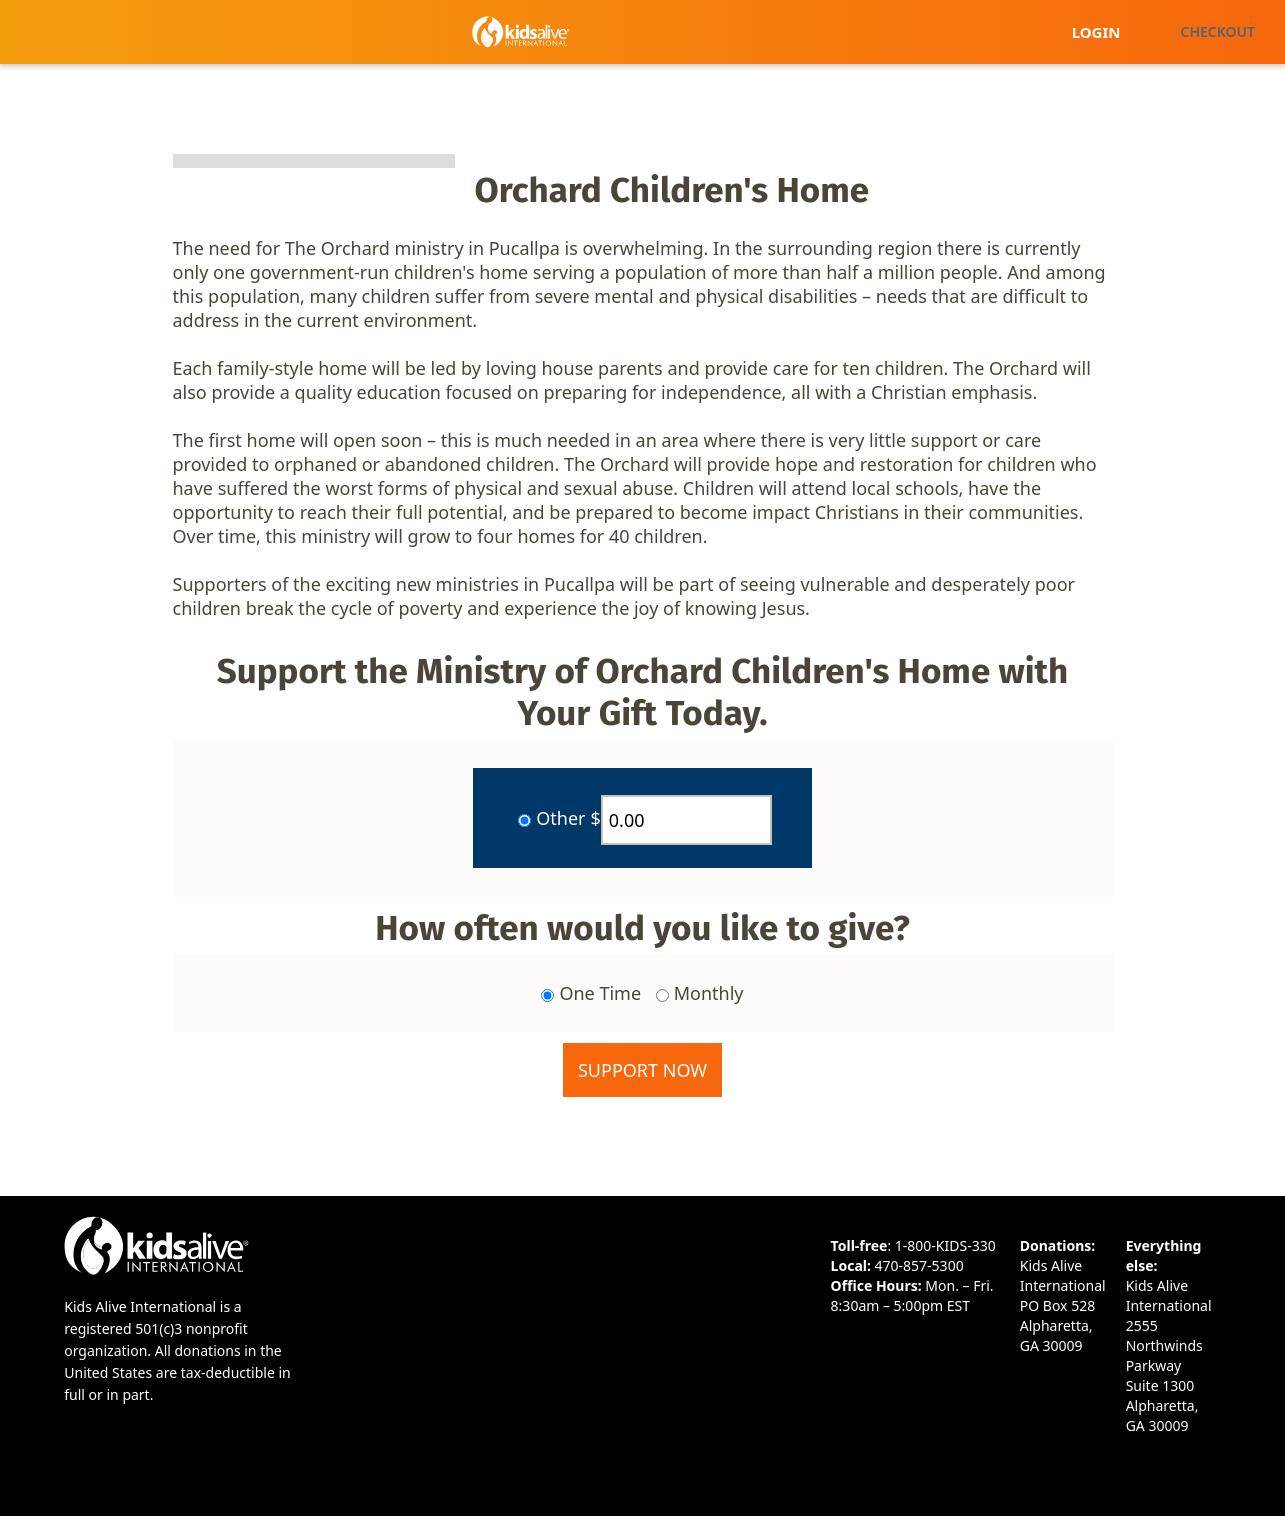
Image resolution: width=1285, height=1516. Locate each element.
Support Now (642, 1070)
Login (1096, 32)
